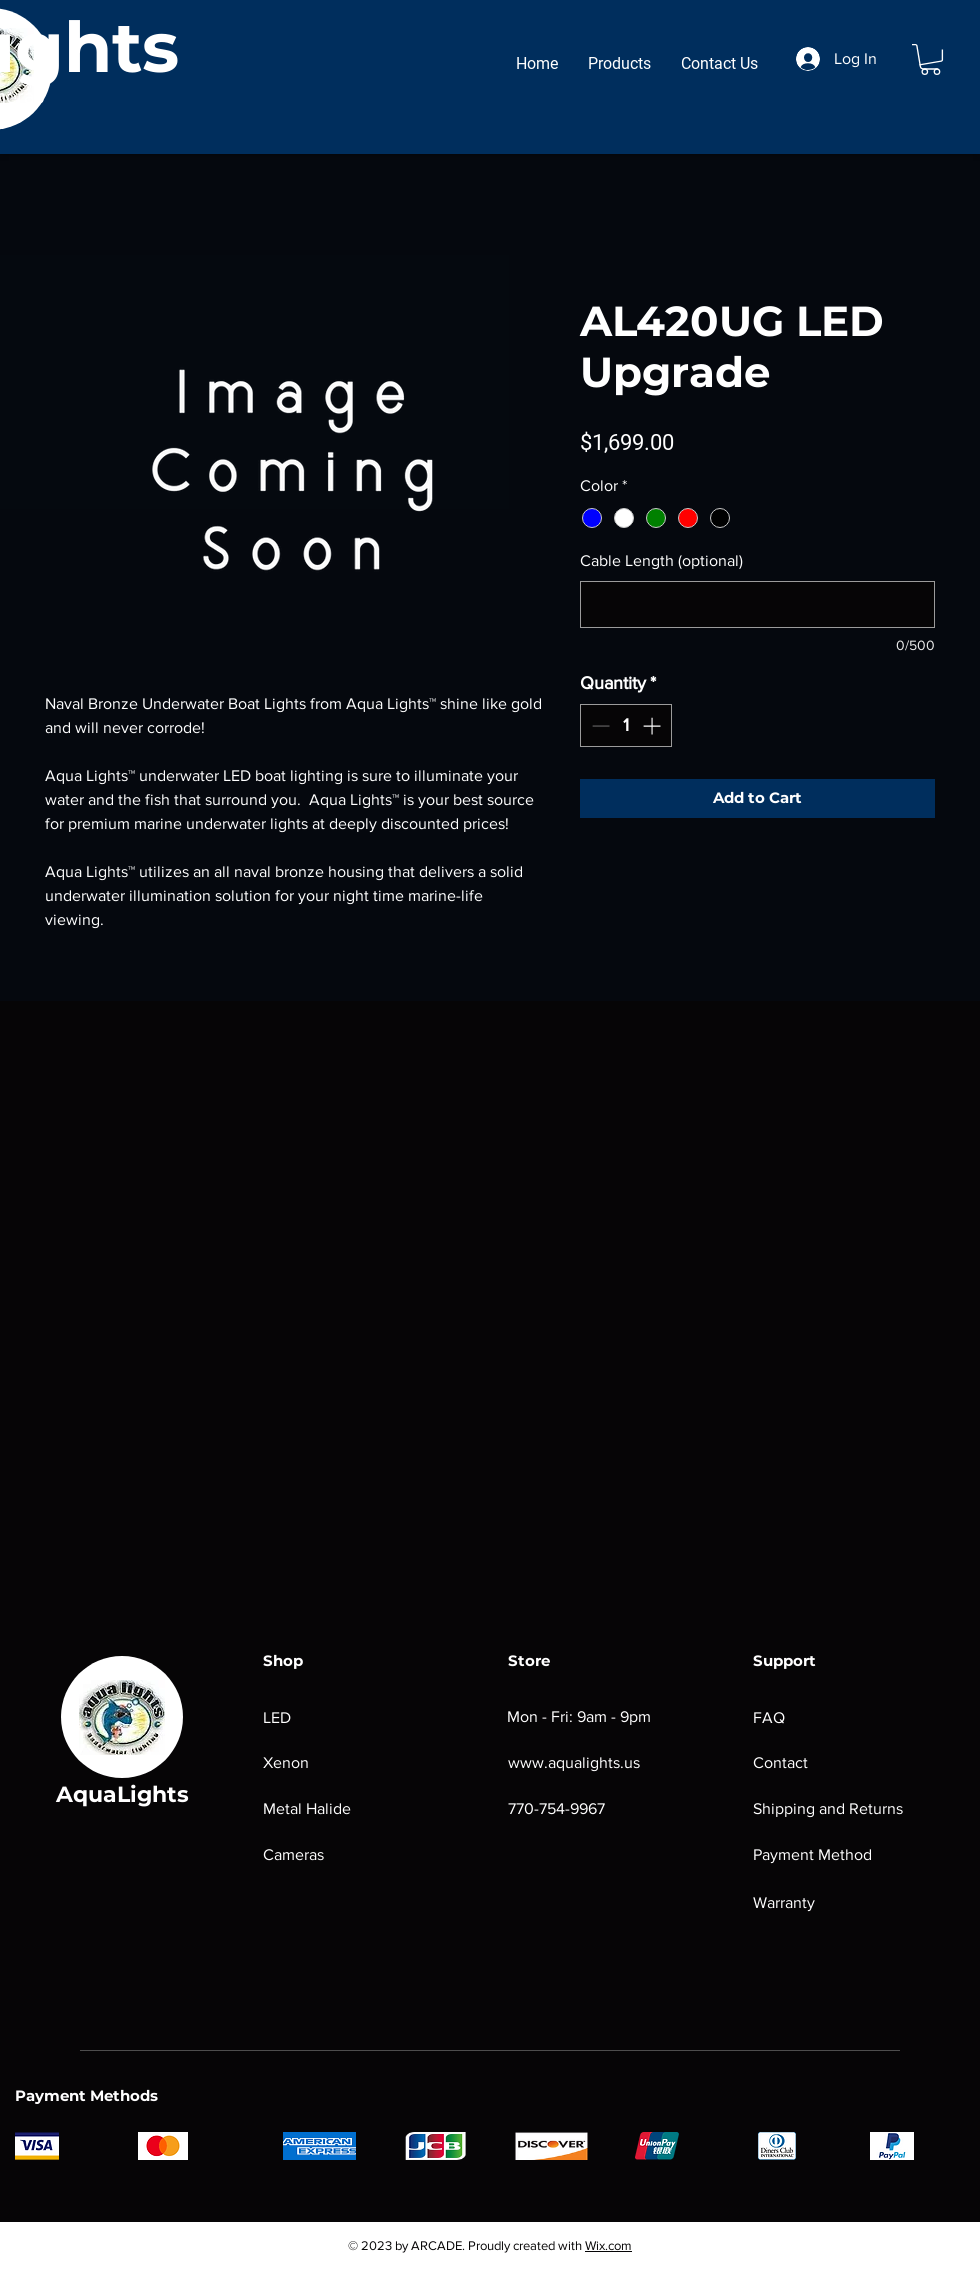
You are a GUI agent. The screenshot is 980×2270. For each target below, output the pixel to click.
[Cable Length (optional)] (757, 604)
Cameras (293, 1854)
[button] (930, 59)
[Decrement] (598, 725)
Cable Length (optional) (661, 560)
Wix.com (608, 2245)
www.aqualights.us (574, 1762)
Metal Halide (307, 1808)
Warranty (786, 1902)
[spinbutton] (626, 725)
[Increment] (653, 725)
